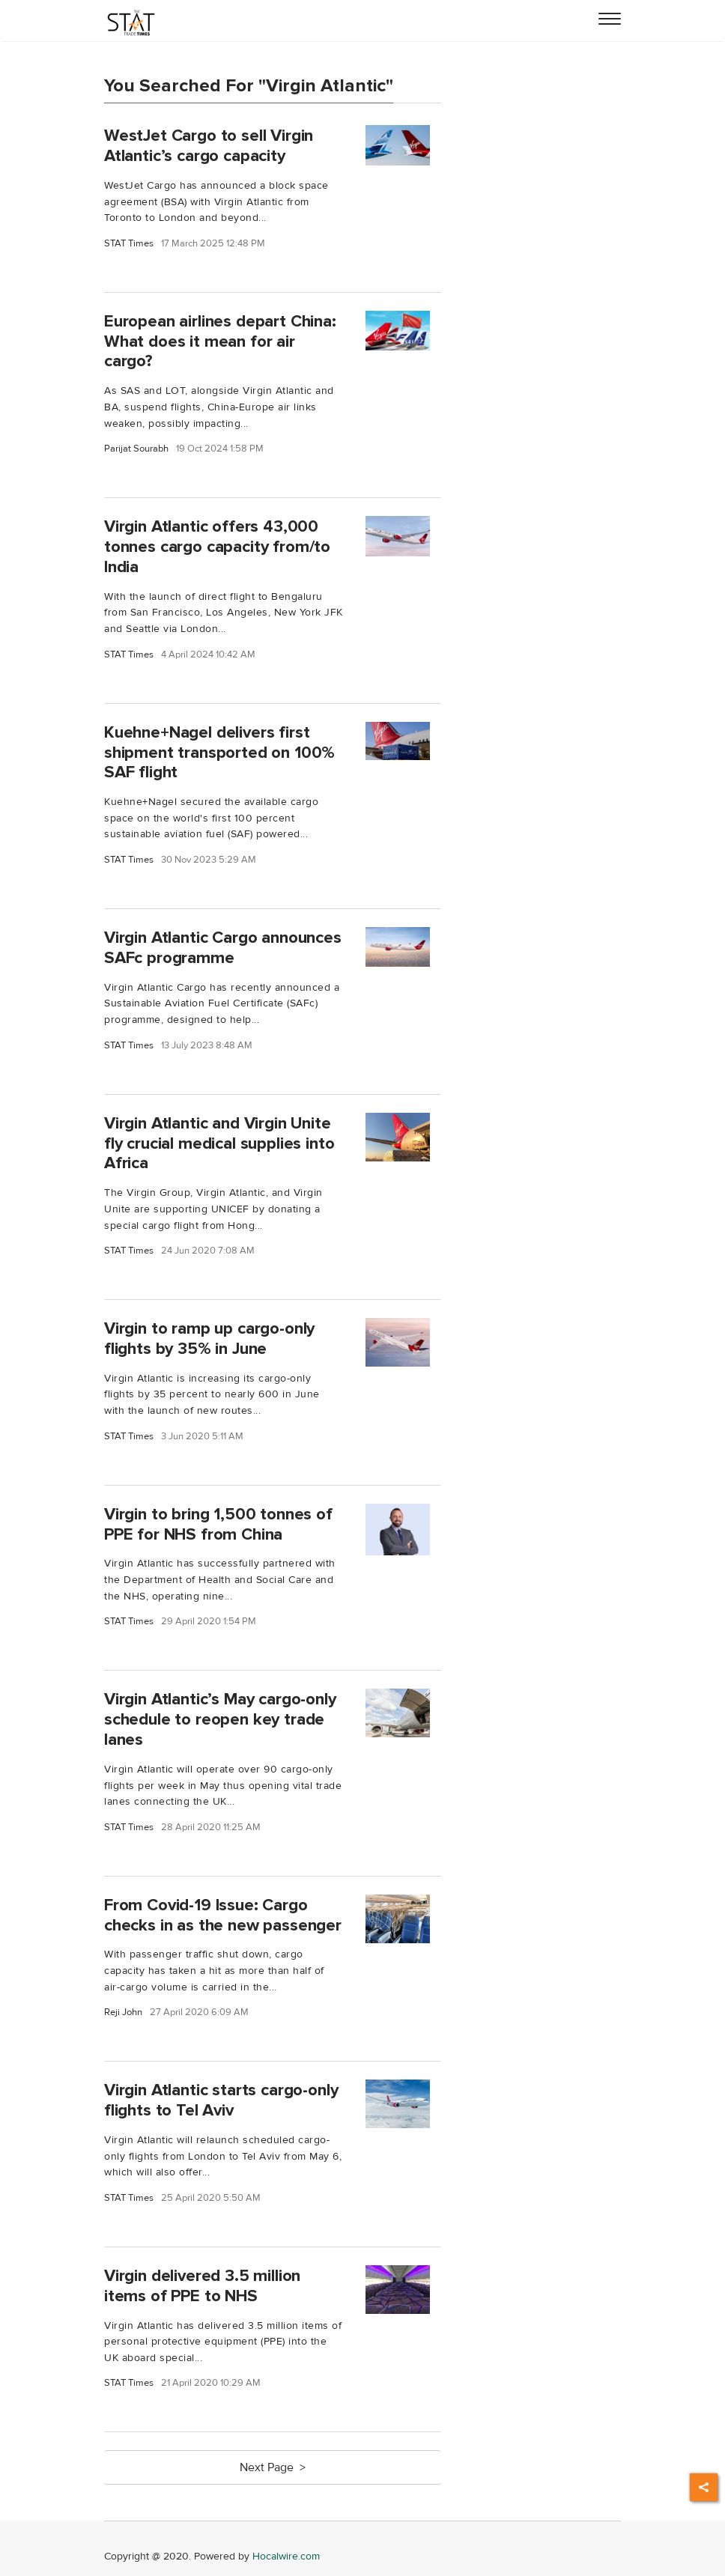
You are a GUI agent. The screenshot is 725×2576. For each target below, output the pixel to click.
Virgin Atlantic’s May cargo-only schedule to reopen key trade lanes (220, 1719)
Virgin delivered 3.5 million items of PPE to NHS (202, 2285)
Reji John (123, 2012)
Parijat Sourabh (136, 449)
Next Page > (273, 2467)
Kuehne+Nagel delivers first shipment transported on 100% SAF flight (219, 752)
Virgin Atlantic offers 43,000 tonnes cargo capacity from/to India (217, 546)
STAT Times (129, 243)
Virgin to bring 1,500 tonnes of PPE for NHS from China (218, 1524)
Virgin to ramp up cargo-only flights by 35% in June (209, 1338)
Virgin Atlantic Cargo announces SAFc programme (223, 947)
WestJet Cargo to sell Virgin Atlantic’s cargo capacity (208, 145)
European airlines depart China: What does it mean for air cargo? (220, 341)
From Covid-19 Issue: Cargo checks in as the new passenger (223, 1915)
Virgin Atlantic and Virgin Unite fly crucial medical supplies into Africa (219, 1143)
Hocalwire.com (286, 2556)
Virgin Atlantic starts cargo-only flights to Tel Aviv (221, 2100)
